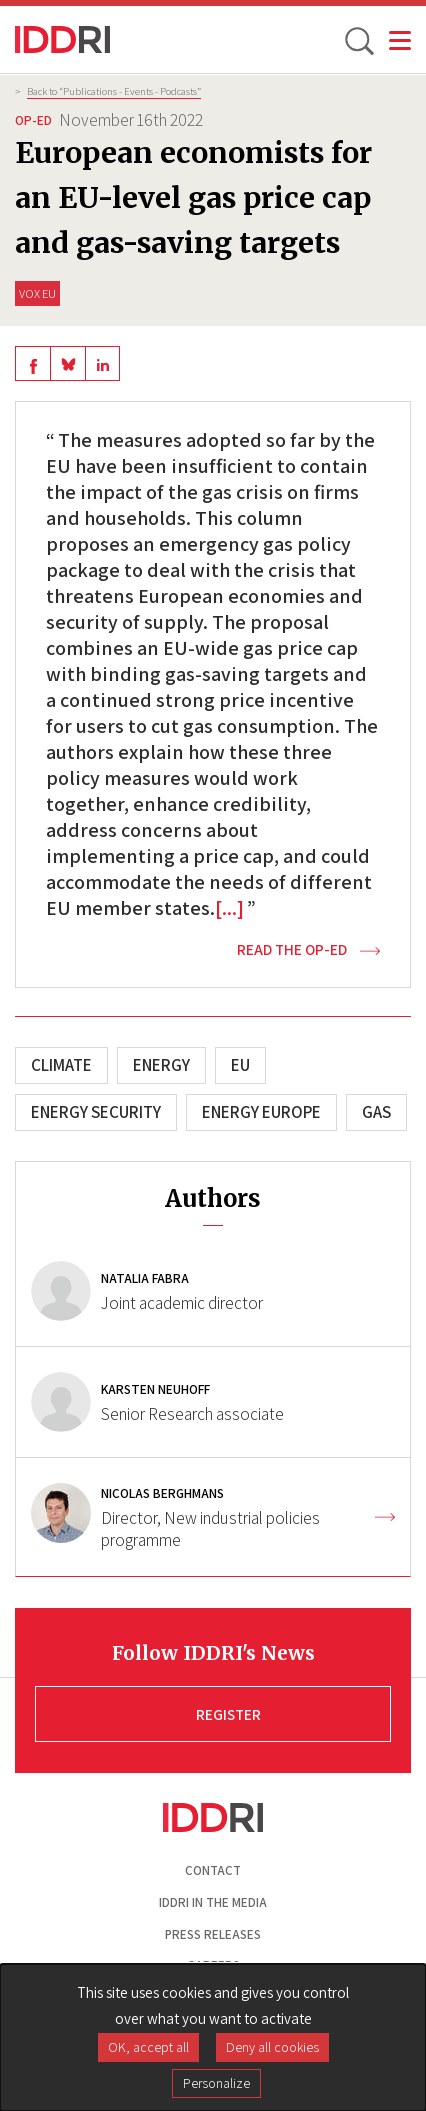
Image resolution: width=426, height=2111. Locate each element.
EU (240, 1065)
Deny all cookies (272, 2047)
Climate (61, 1065)
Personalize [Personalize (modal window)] (216, 2083)
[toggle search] (358, 40)
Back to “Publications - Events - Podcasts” (114, 91)
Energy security (96, 1112)
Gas (376, 1112)
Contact (213, 1870)
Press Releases (213, 1934)
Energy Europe (261, 1112)
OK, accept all (148, 2047)
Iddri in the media (213, 1902)
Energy (161, 1065)
